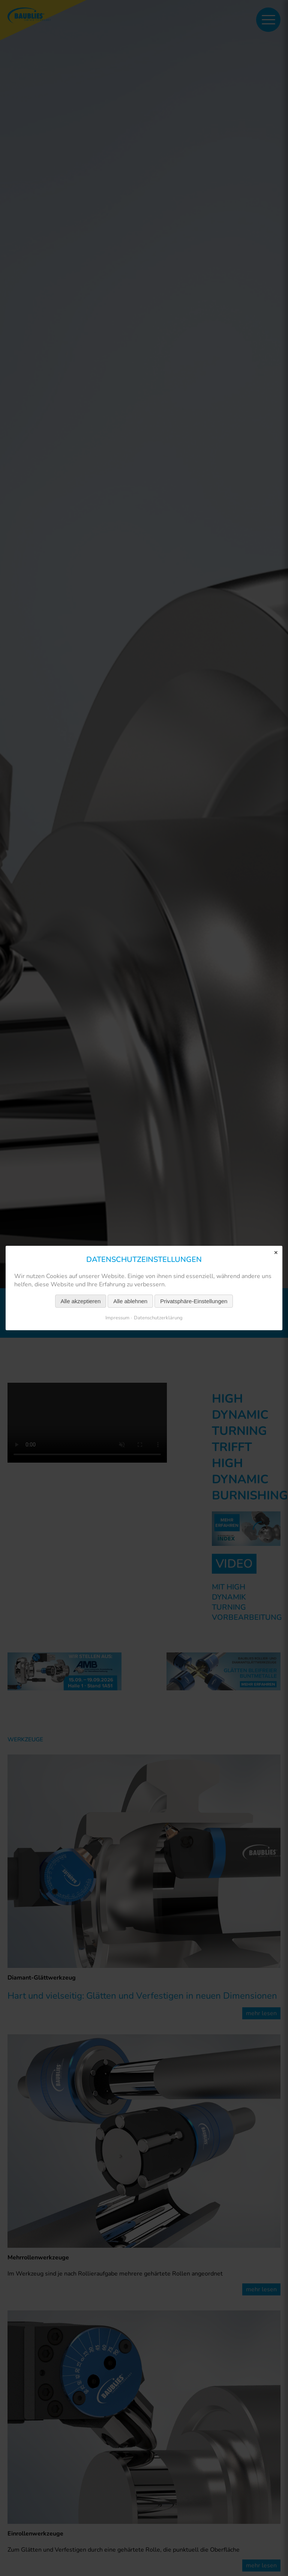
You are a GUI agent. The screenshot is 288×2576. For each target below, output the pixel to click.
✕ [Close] (276, 1253)
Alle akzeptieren (81, 1301)
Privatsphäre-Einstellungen (193, 1301)
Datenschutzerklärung (158, 1317)
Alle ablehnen (130, 1301)
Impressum (117, 1317)
